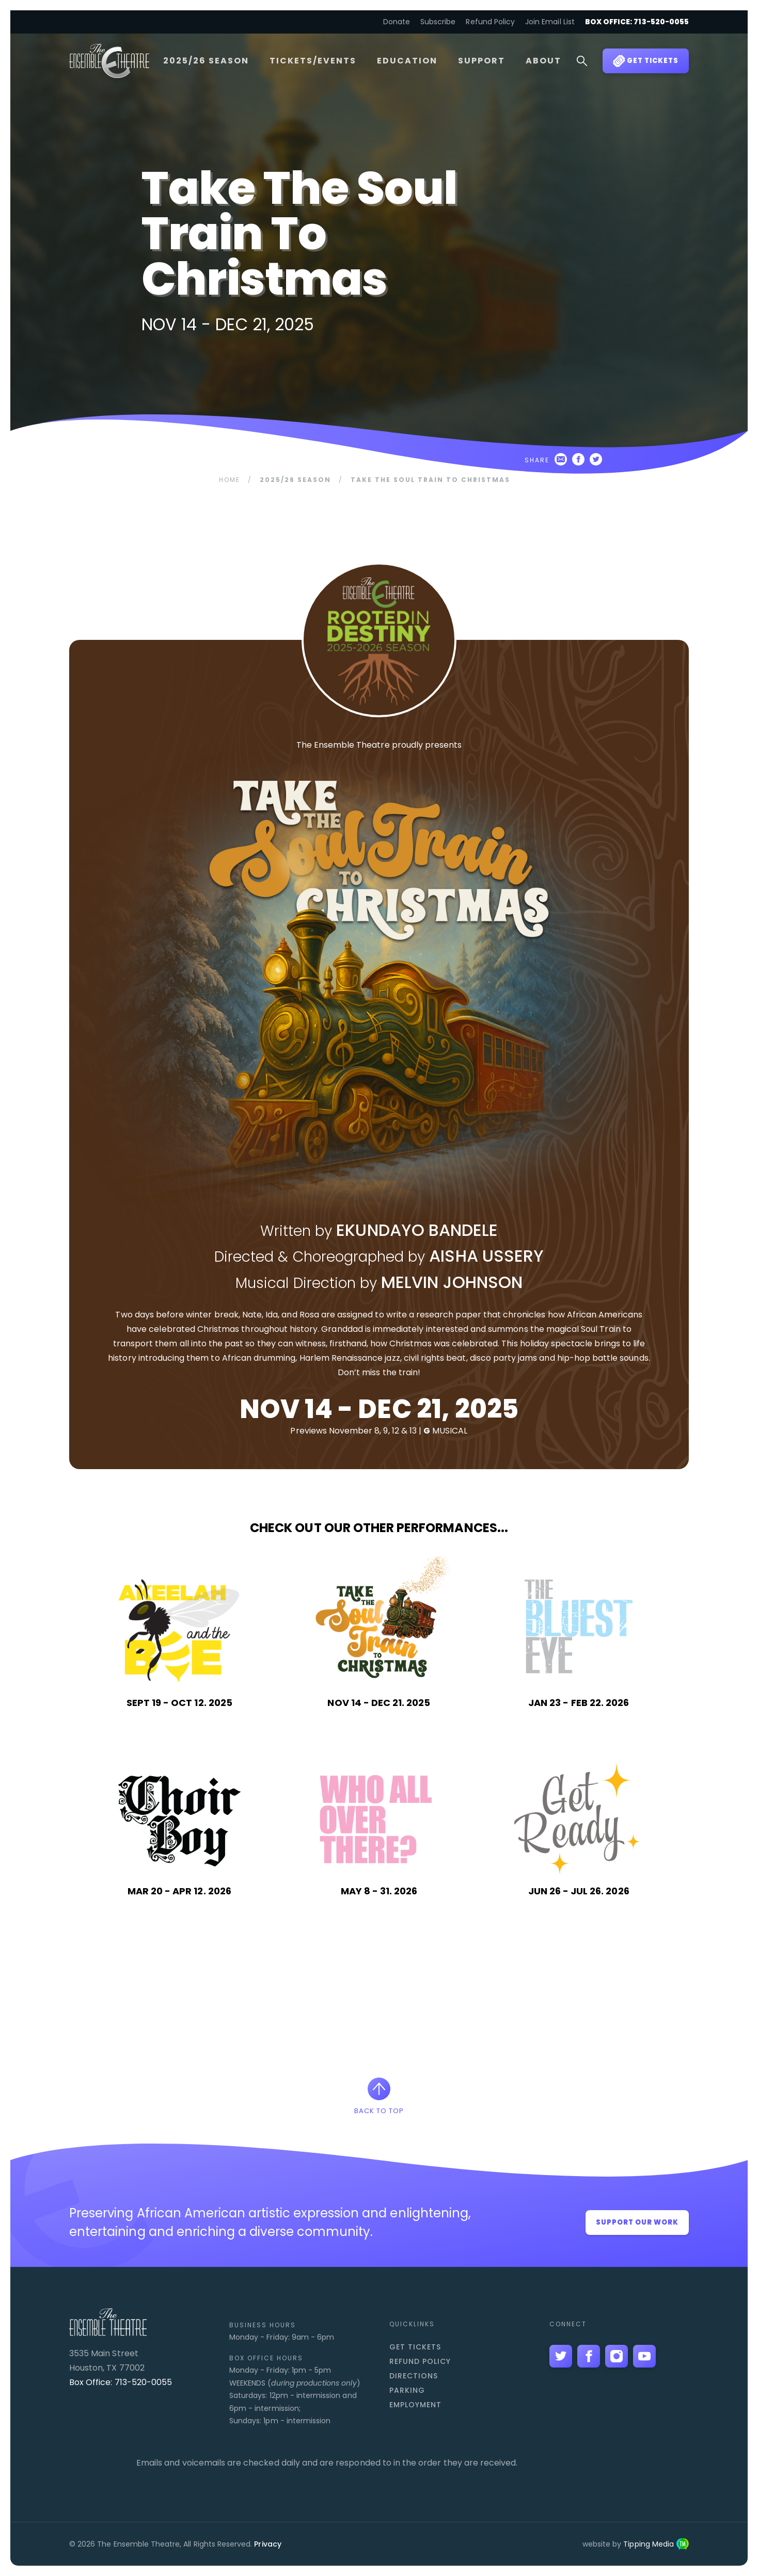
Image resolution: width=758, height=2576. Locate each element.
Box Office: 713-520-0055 (637, 22)
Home (229, 479)
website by (635, 2544)
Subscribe (437, 22)
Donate (396, 22)
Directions (413, 2376)
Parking (407, 2390)
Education (407, 61)
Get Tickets (415, 2347)
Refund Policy (490, 22)
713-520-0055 (143, 2382)
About (543, 61)
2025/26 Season (206, 61)
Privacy (267, 2544)
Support (481, 61)
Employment (415, 2405)
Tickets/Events (313, 61)
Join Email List (550, 22)
